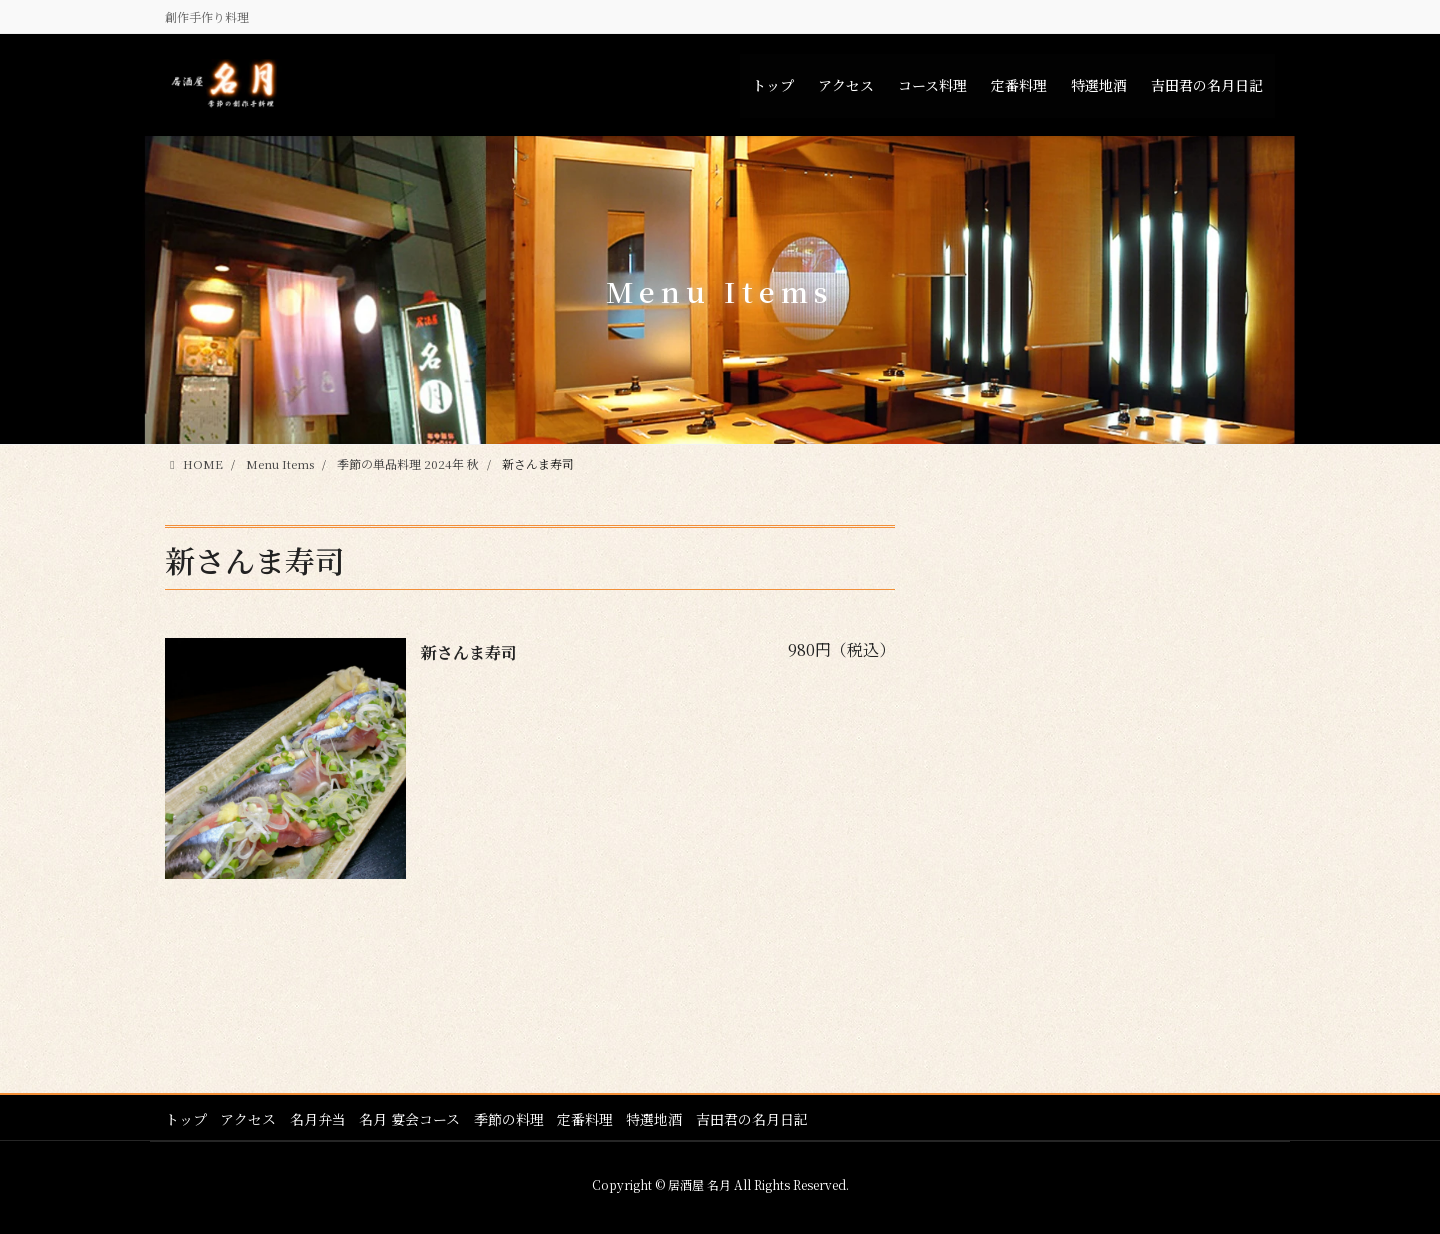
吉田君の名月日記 (763, 1118)
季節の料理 (515, 1118)
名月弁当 (321, 1118)
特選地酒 (664, 1118)
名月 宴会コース (414, 1118)
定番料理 (593, 1118)
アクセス (250, 1118)
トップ (186, 1118)
